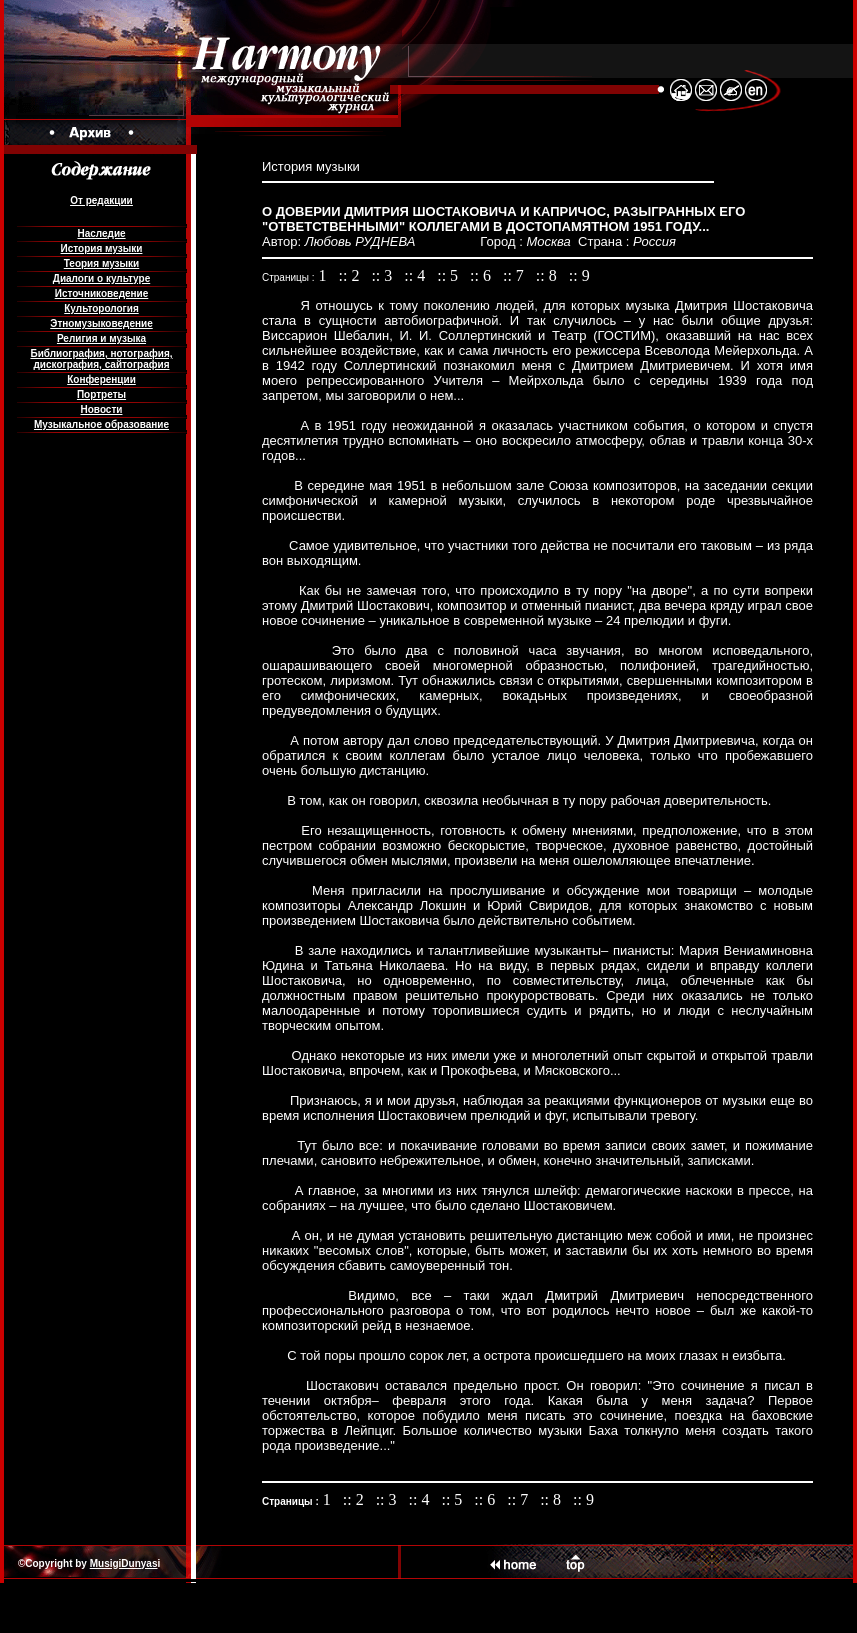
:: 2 (351, 275)
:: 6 (482, 275)
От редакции (101, 200)
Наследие (101, 233)
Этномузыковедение (101, 323)
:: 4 (416, 275)
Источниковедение (102, 293)
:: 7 (515, 275)
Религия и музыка (101, 338)
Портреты (101, 394)
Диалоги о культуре (101, 278)
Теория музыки (102, 263)
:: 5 (449, 275)
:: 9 (579, 275)
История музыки (102, 248)
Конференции (101, 379)
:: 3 (383, 275)
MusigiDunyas (124, 1563)
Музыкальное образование (101, 424)
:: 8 (548, 275)
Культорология (101, 308)
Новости (102, 409)
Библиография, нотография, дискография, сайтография (101, 359)
